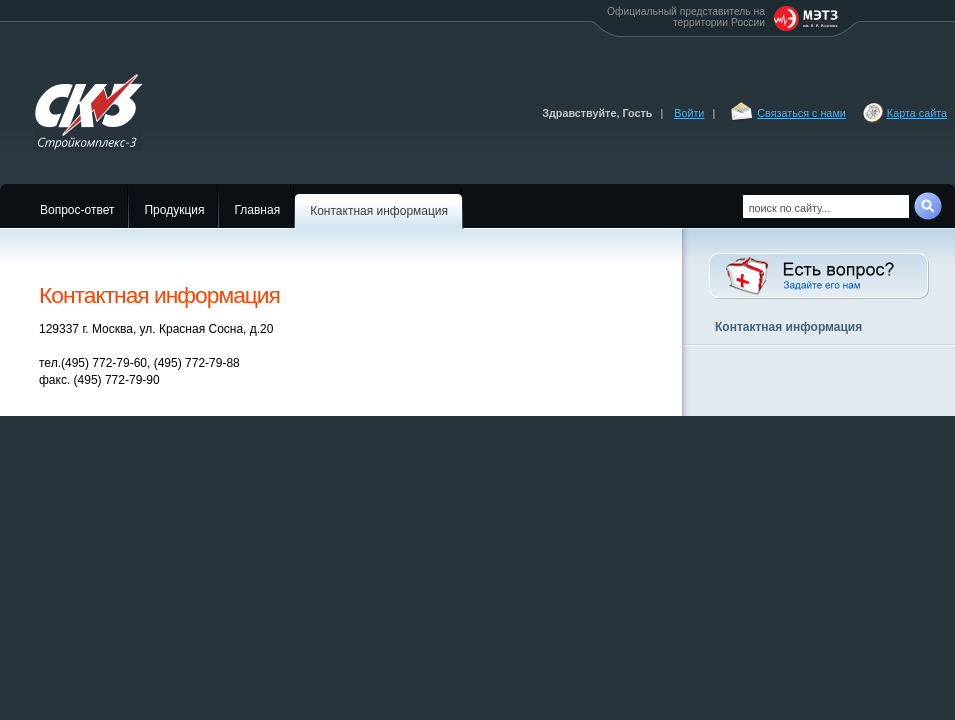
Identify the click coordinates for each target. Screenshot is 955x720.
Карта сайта (917, 113)
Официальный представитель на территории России (724, 17)
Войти (689, 113)
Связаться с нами (801, 113)
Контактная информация (379, 211)
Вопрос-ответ (77, 210)
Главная (257, 210)
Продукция (174, 210)
